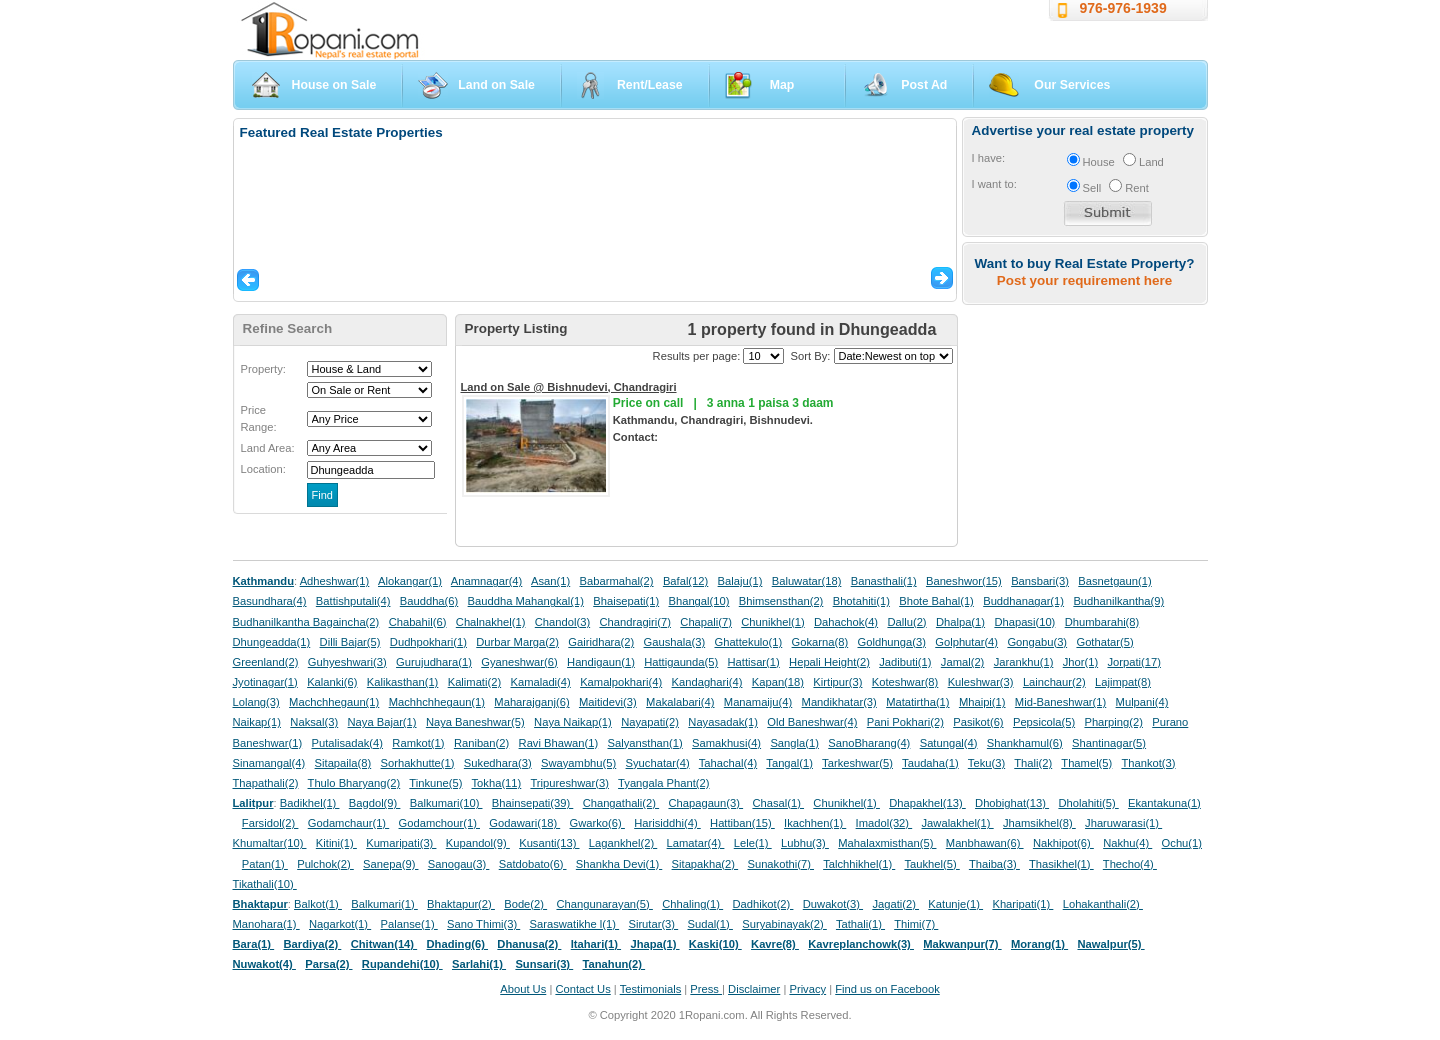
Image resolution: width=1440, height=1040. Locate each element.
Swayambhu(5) (578, 763)
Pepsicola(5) (1044, 722)
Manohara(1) (266, 924)
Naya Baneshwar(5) (475, 722)
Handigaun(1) (601, 662)
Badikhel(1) (310, 803)
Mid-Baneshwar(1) (1060, 702)
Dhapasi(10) (1024, 622)
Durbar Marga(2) (517, 642)
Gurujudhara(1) (434, 662)
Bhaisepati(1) (626, 601)
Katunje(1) (955, 904)
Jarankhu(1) (1024, 662)
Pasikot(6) (978, 722)
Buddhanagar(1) (1023, 601)
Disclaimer (754, 989)
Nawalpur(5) (1110, 944)
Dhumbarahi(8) (1102, 622)
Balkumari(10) (446, 803)
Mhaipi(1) (982, 702)
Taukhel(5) (931, 864)
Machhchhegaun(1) (437, 702)
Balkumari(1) (384, 904)
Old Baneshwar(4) (812, 722)
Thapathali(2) (266, 783)
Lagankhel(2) (623, 843)
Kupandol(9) (478, 843)
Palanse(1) (409, 924)
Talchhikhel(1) (859, 864)
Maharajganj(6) (531, 702)
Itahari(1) (596, 944)
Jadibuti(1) (905, 662)
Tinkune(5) (435, 783)
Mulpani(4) (1142, 702)
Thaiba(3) (994, 864)
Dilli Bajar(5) (350, 642)
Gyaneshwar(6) (519, 662)
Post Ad (924, 85)
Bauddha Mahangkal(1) (526, 601)
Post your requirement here (1084, 280)
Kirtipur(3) (837, 682)
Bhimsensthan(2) (781, 601)
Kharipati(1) (1022, 904)
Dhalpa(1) (960, 622)
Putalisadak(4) (347, 743)
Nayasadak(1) (723, 722)
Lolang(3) (256, 702)
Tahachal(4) (728, 763)
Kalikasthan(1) (403, 682)
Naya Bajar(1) (382, 722)
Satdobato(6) (533, 864)
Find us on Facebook (887, 989)
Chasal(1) (778, 803)
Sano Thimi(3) (483, 924)
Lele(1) (753, 843)
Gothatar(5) (1104, 642)
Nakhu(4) (1127, 843)
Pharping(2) (1113, 722)
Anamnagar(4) (487, 581)
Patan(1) (265, 864)
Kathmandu (264, 581)
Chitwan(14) (384, 944)
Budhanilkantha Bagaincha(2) (306, 622)
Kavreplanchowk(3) (861, 944)
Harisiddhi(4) (667, 823)
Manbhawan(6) (985, 843)
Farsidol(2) (270, 823)
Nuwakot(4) (264, 964)
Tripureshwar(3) (569, 783)
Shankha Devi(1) (619, 864)
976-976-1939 (1123, 8)
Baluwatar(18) (807, 581)
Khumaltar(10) (270, 843)
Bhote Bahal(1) (936, 601)
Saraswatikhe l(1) (575, 924)
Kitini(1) (336, 843)
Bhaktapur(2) (461, 904)
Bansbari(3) (1040, 581)
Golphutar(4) (966, 642)
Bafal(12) (685, 581)
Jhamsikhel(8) (1039, 823)
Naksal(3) (314, 722)
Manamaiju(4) (758, 702)
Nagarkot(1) (340, 924)
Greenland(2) (266, 662)
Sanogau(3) (459, 864)
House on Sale (334, 85)
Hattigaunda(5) (681, 662)
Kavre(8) (775, 944)
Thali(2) (1033, 763)
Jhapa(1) (654, 944)
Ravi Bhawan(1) (559, 743)
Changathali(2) (621, 803)
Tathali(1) (860, 924)
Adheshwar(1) (335, 581)
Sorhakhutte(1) (418, 763)
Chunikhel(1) (772, 622)
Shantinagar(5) (1109, 743)
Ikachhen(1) (815, 823)
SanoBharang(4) (869, 743)
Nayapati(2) (650, 722)
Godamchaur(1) (348, 823)
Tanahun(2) (614, 964)
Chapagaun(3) (705, 803)
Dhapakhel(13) (927, 803)
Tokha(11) (497, 783)
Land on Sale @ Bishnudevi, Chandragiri (569, 387)
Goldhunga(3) (892, 642)
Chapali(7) (706, 622)
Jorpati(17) (1133, 662)
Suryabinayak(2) (784, 924)
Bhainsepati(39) (532, 803)
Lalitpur (253, 803)
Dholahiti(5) (1088, 803)
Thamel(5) (1086, 763)
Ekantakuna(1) (1164, 803)
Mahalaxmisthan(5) (887, 843)
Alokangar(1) (410, 581)
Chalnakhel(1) (491, 622)
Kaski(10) (715, 944)
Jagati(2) (895, 904)
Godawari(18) (524, 823)
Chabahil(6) (418, 622)
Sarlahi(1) (479, 964)
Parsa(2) (328, 964)
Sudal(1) (710, 924)
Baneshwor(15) (964, 581)
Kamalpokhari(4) (621, 682)
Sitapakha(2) (705, 864)
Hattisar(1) (754, 662)
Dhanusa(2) (529, 944)
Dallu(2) (906, 622)
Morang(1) (1039, 944)
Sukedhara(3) (498, 763)
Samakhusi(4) (726, 743)
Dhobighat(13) (1012, 803)
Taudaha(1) (930, 763)
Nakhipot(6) (1063, 843)
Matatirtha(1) (917, 702)
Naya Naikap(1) (573, 722)
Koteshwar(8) (905, 682)
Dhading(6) (458, 944)
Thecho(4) (1130, 864)
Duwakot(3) (833, 904)
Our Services (1072, 85)
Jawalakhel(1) (958, 823)
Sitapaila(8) (343, 763)
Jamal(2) (963, 662)
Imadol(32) (884, 823)
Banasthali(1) (884, 581)
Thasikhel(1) (1061, 864)
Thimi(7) (916, 924)
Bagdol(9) (375, 803)
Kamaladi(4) (540, 682)
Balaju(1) (740, 581)
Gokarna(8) (820, 642)
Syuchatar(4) (658, 763)
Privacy (807, 989)
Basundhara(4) (270, 601)
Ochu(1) (1182, 843)
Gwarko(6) (597, 823)
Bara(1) (254, 944)
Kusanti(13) (549, 843)
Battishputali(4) (353, 601)
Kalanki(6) (332, 682)
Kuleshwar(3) (981, 682)
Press (706, 989)
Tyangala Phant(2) (663, 783)
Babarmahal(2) (617, 581)
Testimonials (651, 989)
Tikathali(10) (265, 884)
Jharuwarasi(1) (1123, 823)
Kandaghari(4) (707, 682)
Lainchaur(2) (1054, 682)
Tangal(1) (789, 763)
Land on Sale (496, 85)
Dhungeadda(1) (272, 642)
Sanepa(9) (390, 864)
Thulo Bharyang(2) (354, 783)
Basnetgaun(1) (1114, 581)
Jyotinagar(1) (265, 682)
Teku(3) (986, 763)
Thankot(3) (1148, 763)
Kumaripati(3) (401, 843)
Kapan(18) (778, 682)
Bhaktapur (260, 904)
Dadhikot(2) (762, 904)
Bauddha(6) (429, 601)
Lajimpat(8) (1123, 682)
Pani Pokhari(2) (905, 722)
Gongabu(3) (1037, 642)
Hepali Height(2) (829, 662)
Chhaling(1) (692, 904)
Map (782, 85)
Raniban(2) (481, 743)
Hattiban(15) (742, 823)
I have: (989, 158)
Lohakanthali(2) (1103, 904)
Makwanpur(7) (962, 944)
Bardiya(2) (313, 944)
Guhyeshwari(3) (347, 662)
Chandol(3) (562, 622)
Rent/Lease (650, 85)
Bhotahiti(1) (861, 601)
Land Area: (268, 448)
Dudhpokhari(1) (428, 642)
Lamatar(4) (696, 843)
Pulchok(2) (325, 864)
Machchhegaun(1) (334, 702)
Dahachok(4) (846, 622)
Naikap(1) (257, 722)
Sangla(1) (794, 743)
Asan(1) (550, 581)
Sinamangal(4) (269, 763)
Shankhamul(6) (1025, 743)
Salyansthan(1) (644, 743)
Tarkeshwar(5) (857, 763)
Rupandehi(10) (402, 964)
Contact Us (582, 989)
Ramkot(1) (418, 743)
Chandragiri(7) (635, 622)
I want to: (994, 184)
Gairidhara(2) (601, 642)
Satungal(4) (949, 743)
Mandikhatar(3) (839, 702)
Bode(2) (525, 904)
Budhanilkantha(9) (1118, 601)
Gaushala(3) (675, 642)
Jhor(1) (1080, 662)
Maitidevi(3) (608, 702)
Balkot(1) (318, 904)
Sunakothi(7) (780, 864)
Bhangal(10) (698, 601)
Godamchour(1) (439, 823)
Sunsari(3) (544, 964)
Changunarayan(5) (604, 904)
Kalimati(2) (474, 682)
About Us (523, 989)
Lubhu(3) (805, 843)
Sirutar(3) (653, 924)
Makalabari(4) (680, 702)
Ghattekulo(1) (748, 642)
